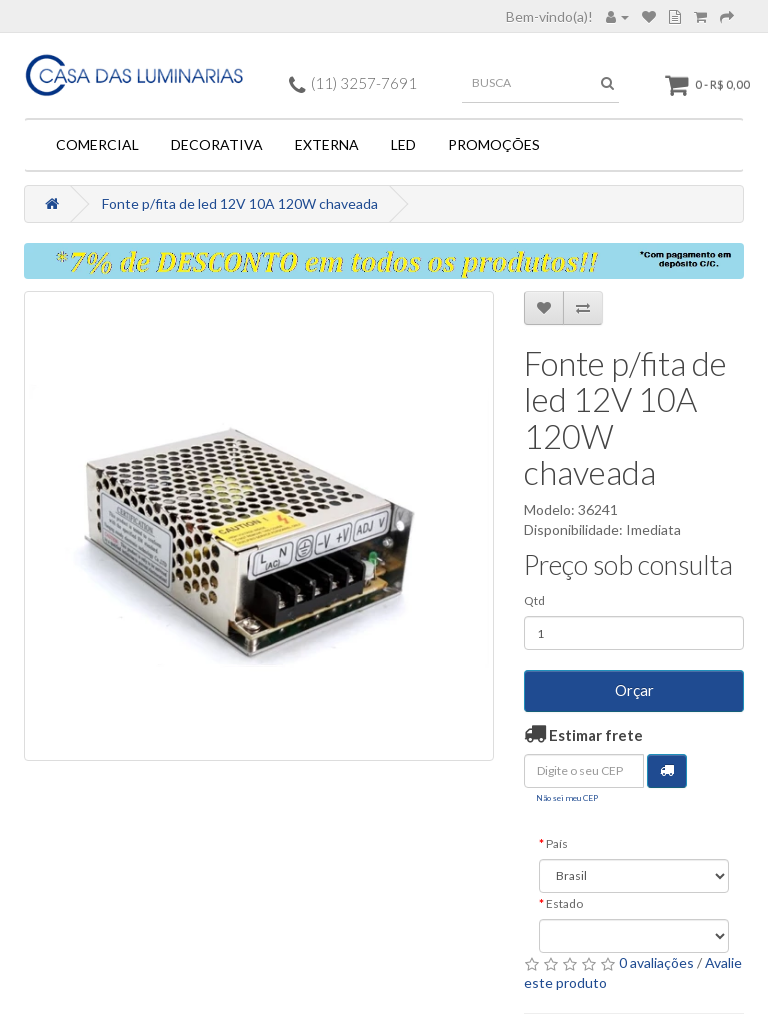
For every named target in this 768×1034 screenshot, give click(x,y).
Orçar (634, 690)
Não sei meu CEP (567, 798)
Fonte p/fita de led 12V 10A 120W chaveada (240, 203)
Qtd (534, 600)
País (557, 843)
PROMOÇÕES (494, 144)
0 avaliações (656, 962)
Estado (564, 903)
